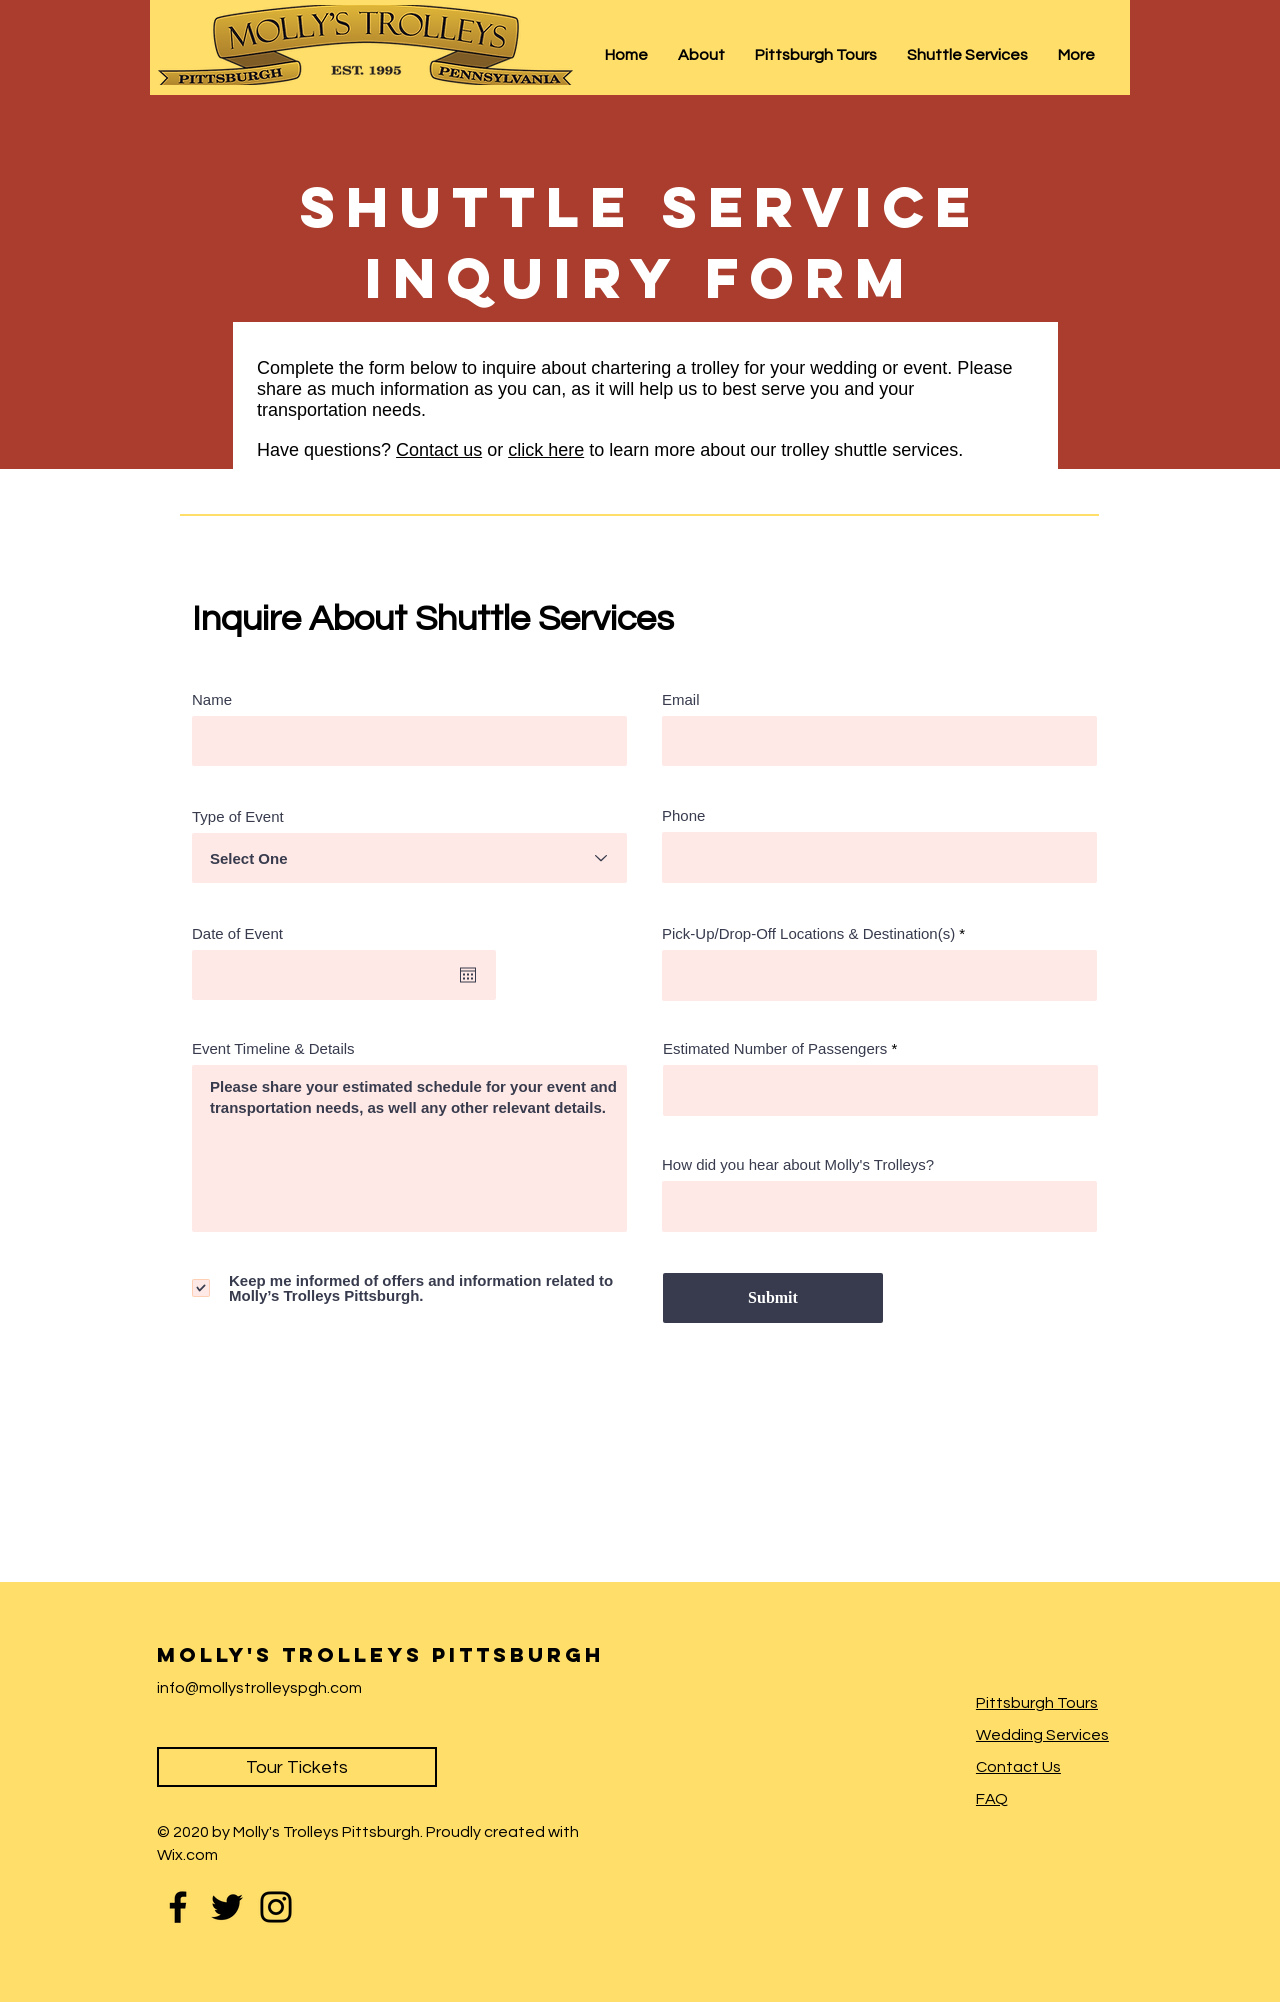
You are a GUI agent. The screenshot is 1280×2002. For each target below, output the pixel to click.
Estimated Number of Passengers (775, 1048)
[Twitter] (227, 1907)
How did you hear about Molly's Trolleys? (798, 1164)
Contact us (439, 450)
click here (546, 450)
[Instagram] (276, 1907)
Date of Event (246, 933)
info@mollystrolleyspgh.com (259, 1688)
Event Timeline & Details (273, 1048)
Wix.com (187, 1855)
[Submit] (773, 1298)
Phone (683, 815)
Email (681, 699)
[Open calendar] (468, 975)
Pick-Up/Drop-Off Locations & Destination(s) (808, 933)
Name (212, 699)
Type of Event (238, 816)
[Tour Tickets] (297, 1767)
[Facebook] (178, 1907)
